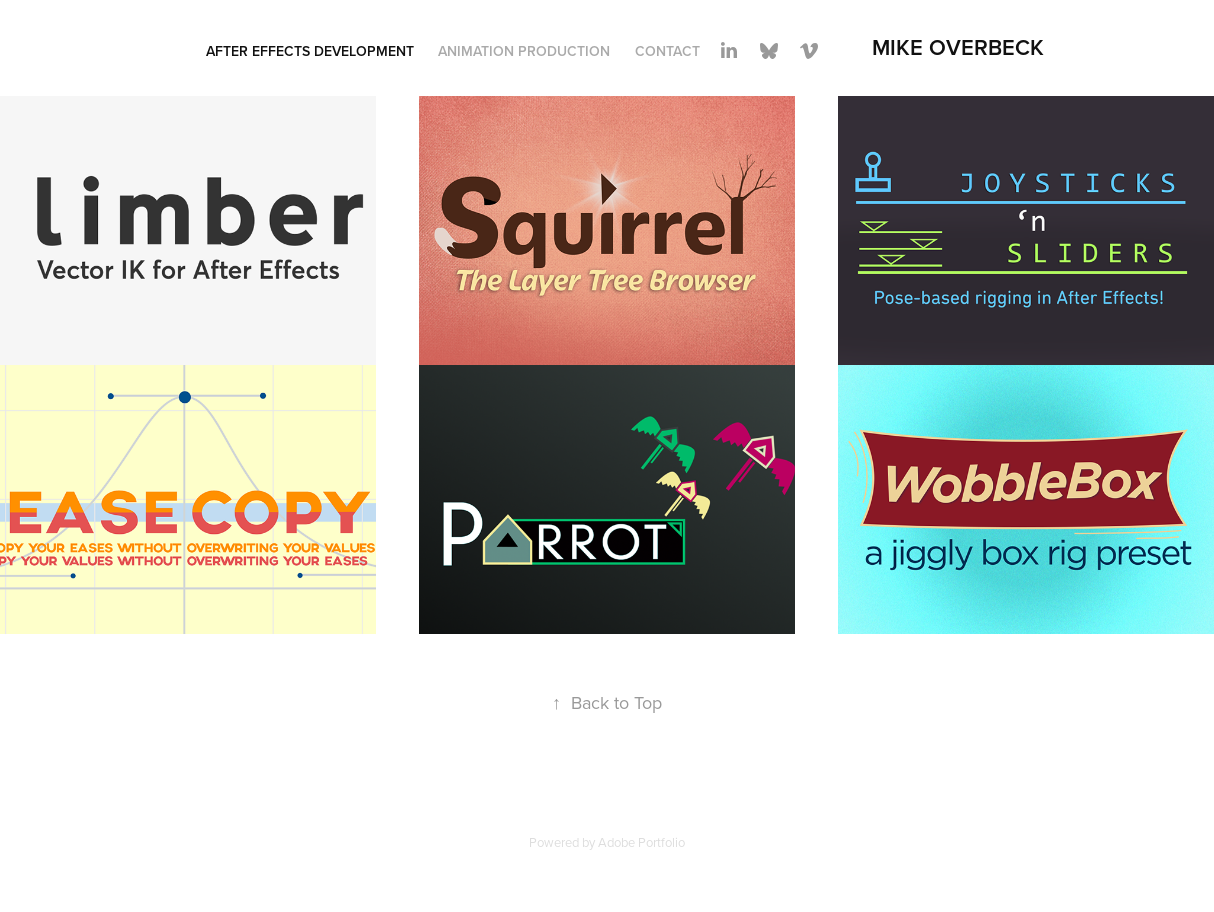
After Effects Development (310, 51)
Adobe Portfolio (641, 842)
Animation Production (524, 51)
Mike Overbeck (958, 47)
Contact (667, 51)
